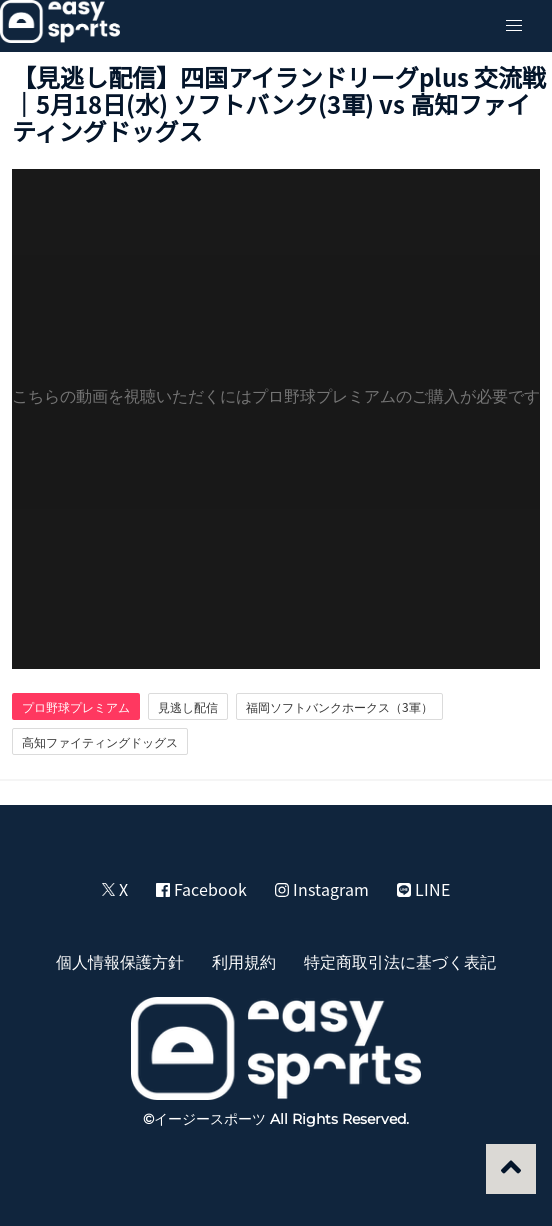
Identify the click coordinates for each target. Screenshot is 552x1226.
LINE (423, 889)
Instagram (322, 889)
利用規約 (244, 961)
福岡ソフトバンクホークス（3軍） (339, 707)
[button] (514, 26)
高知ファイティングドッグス (100, 742)
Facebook (201, 889)
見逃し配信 (188, 707)
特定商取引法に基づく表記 (400, 961)
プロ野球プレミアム (76, 707)
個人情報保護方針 (120, 961)
